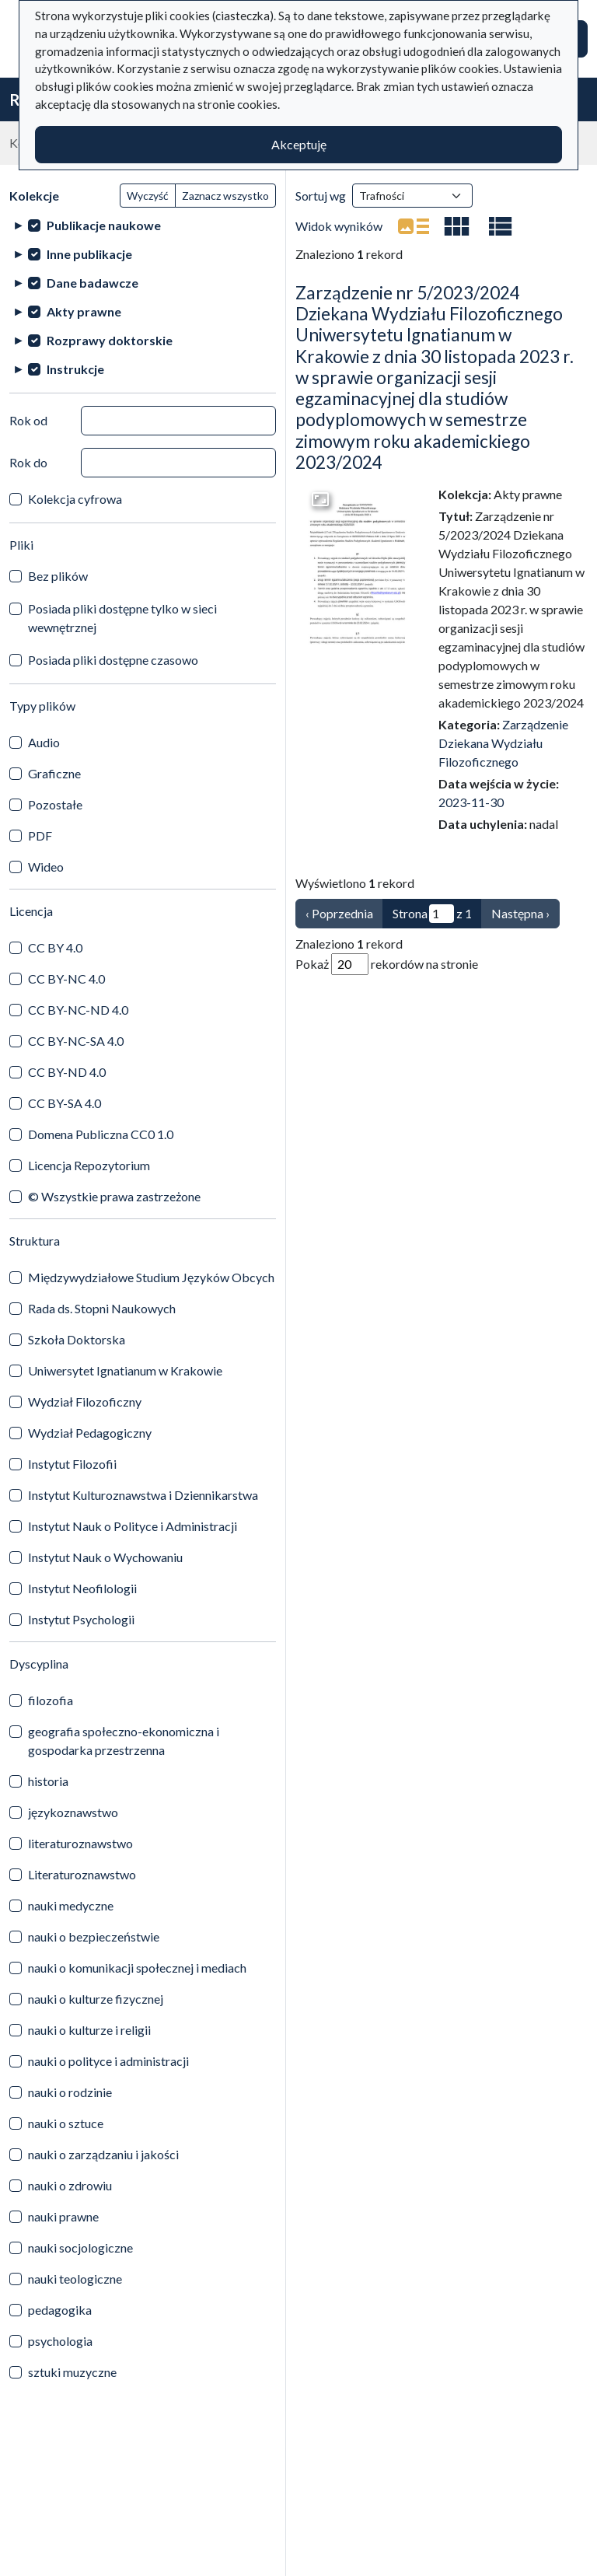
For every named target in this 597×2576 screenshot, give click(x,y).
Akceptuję (298, 144)
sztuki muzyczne (72, 2372)
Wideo (46, 866)
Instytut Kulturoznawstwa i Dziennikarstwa (143, 1494)
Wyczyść (148, 195)
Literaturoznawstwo (82, 1874)
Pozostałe (55, 804)
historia (48, 1781)
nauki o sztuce (65, 2123)
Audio (44, 742)
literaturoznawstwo (80, 1843)
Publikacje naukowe (104, 225)
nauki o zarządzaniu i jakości (103, 2154)
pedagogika (60, 2309)
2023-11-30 (471, 802)
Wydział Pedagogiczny (90, 1432)
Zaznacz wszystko (225, 195)
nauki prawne (63, 2216)
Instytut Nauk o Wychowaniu (105, 1557)
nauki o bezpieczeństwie (93, 1936)
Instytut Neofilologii (82, 1588)
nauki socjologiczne (80, 2247)
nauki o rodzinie (70, 2092)
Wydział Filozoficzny (84, 1401)
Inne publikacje (89, 253)
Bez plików (58, 575)
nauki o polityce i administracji (108, 2060)
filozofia (50, 1700)
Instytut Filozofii (72, 1463)
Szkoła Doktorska (76, 1339)
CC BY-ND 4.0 (67, 1071)
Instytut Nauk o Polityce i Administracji (132, 1526)
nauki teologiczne (75, 2278)
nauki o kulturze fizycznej (95, 1998)
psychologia (60, 2340)
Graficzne (54, 773)
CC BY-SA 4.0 (64, 1103)
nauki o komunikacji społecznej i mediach (137, 1967)
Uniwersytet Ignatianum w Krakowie (125, 1370)
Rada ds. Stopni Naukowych (102, 1308)
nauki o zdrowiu (70, 2185)
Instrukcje (75, 369)
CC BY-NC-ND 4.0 (78, 1009)
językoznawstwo (73, 1812)
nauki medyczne (70, 1905)
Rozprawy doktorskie (110, 340)
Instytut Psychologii (81, 1619)
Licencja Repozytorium (89, 1165)
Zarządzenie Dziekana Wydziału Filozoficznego (503, 743)
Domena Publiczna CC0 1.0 (100, 1134)
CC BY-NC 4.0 (66, 978)
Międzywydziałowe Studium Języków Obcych (151, 1277)
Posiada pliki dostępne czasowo (113, 659)
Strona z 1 (432, 913)
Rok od (28, 420)
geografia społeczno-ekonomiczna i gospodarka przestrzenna (123, 1740)
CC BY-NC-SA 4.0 (76, 1040)
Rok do (28, 462)
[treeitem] (142, 225)
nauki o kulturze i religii (89, 2029)
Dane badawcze (92, 282)
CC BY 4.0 (55, 947)
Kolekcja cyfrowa (75, 498)
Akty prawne (84, 311)
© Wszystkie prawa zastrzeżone (114, 1196)
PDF (40, 835)
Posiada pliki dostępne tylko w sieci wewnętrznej (122, 617)
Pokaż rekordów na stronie (386, 964)
